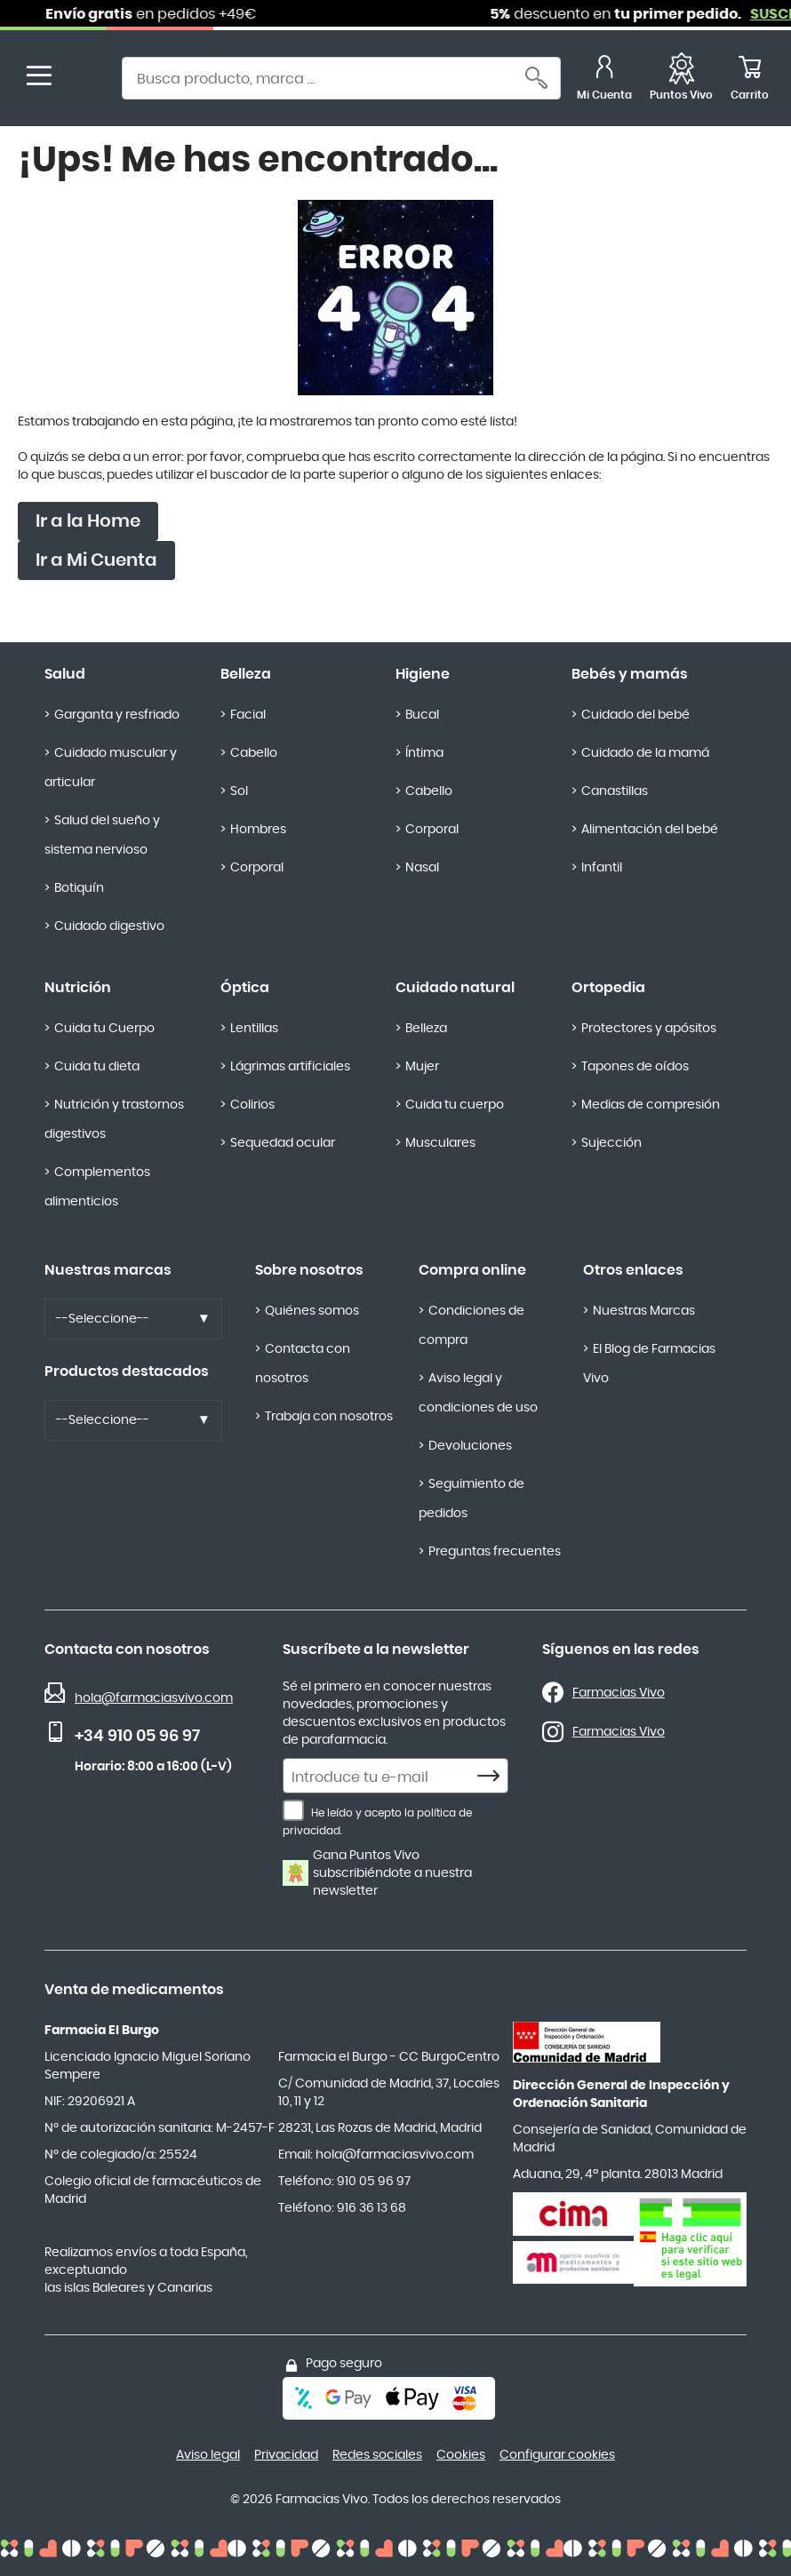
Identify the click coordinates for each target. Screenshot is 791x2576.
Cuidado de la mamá (645, 753)
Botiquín (79, 888)
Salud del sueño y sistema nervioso (102, 835)
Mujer (422, 1067)
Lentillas (254, 1028)
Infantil (601, 868)
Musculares (440, 1143)
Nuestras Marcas (644, 1311)
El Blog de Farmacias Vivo (649, 1364)
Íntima (424, 753)
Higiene (423, 674)
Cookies (460, 2455)
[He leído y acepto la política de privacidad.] (293, 1810)
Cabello (253, 753)
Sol (239, 791)
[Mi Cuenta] (604, 80)
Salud (64, 674)
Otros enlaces (633, 1270)
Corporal (257, 868)
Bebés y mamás (629, 674)
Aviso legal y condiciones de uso (478, 1393)
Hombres (258, 829)
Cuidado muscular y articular (110, 768)
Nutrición (77, 988)
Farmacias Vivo (618, 1693)
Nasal (422, 868)
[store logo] (87, 80)
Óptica (244, 988)
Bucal (422, 715)
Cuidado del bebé (635, 715)
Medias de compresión (650, 1105)
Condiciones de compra (471, 1326)
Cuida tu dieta (97, 1067)
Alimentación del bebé (649, 829)
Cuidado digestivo (109, 926)
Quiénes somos (312, 1311)
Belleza (245, 674)
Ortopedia (608, 988)
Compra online (472, 1270)
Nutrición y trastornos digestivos (114, 1120)
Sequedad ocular (282, 1143)
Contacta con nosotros (302, 1364)
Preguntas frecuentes (494, 1552)
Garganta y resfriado (117, 715)
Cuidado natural (455, 988)
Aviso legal (208, 2455)
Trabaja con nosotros (329, 1417)
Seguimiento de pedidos (471, 1499)
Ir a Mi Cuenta (96, 560)
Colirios (252, 1105)
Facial (248, 715)
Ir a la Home (88, 521)
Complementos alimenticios (97, 1187)
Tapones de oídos (635, 1067)
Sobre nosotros (309, 1270)
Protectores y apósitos (648, 1028)
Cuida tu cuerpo (454, 1105)
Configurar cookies (557, 2455)
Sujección (611, 1143)
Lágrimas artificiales (290, 1067)
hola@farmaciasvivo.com (154, 1698)
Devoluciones (470, 1446)
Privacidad (286, 2455)
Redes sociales (377, 2455)
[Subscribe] (493, 1776)
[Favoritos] (681, 80)
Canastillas (614, 791)
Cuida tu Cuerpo (104, 1028)
